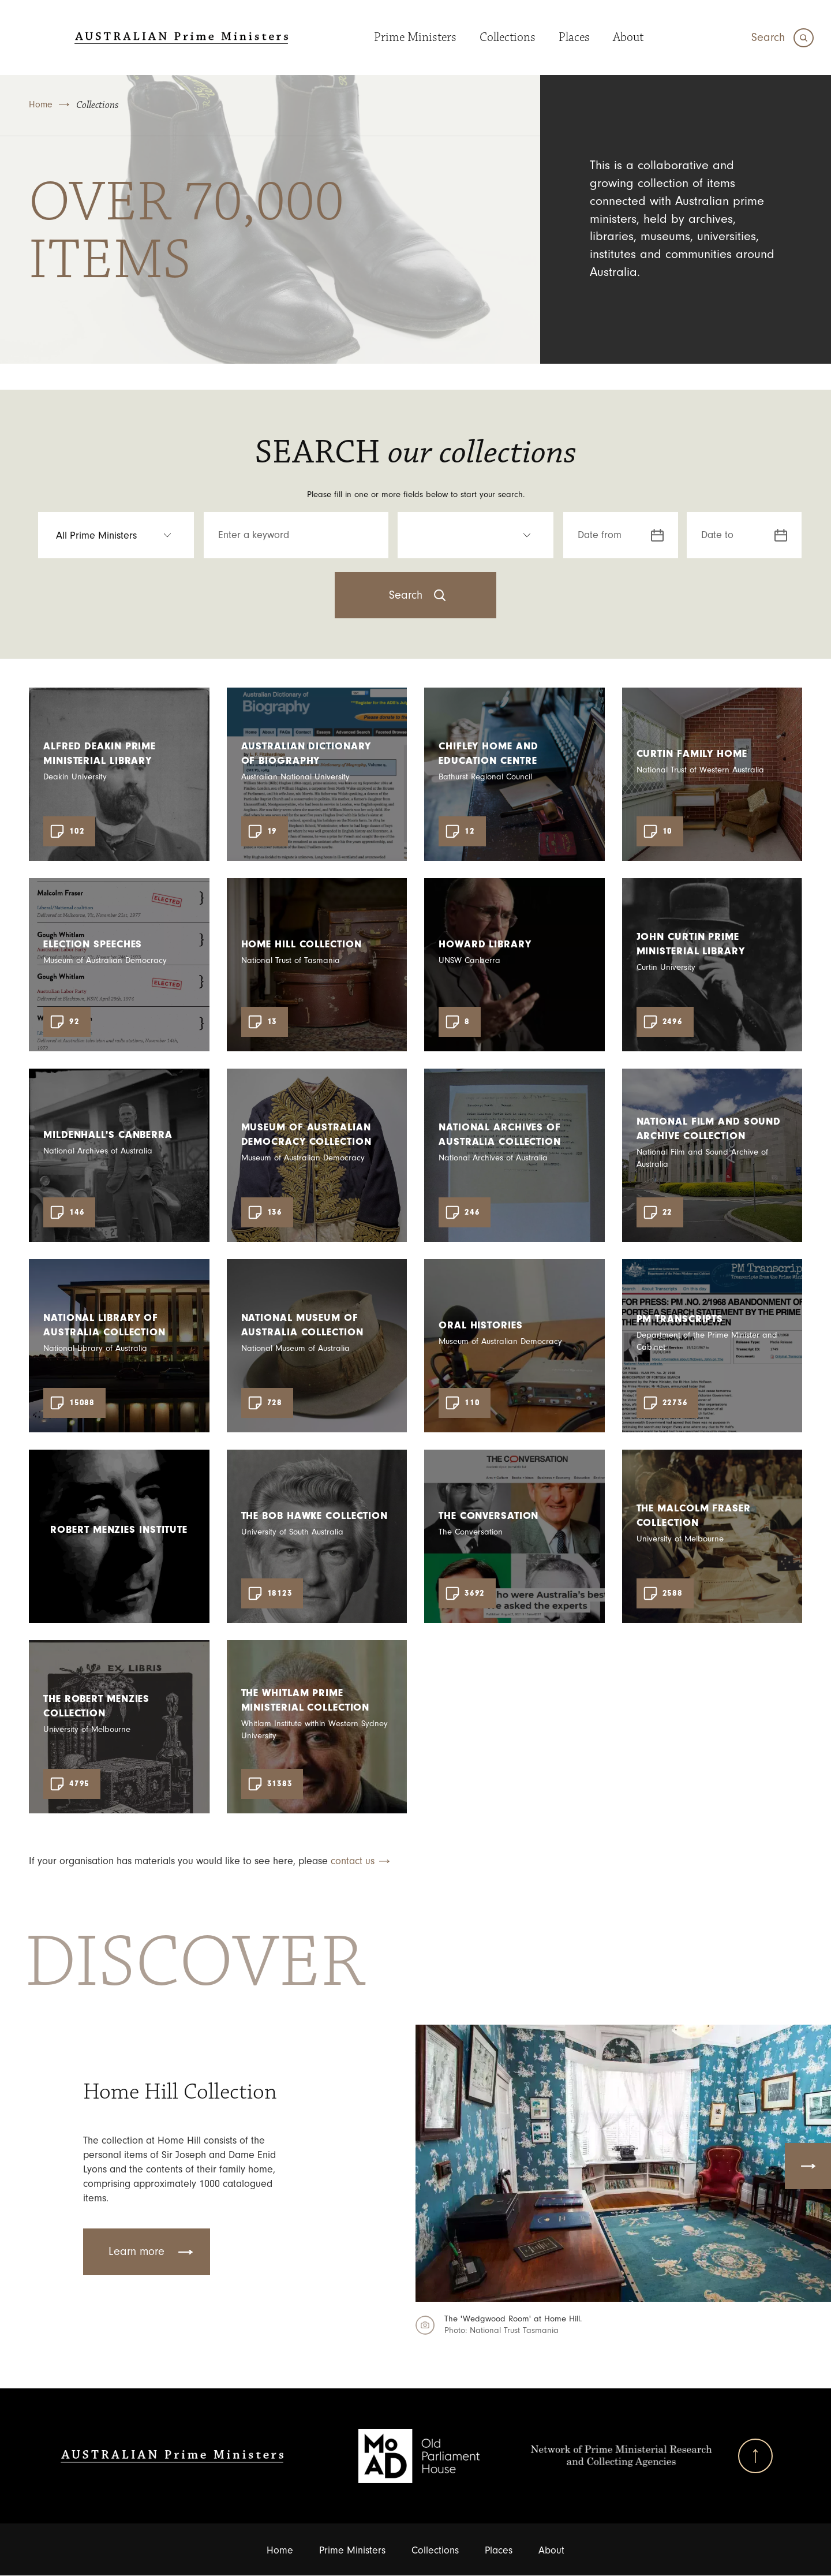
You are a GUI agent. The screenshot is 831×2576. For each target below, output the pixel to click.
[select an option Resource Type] (475, 535)
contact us (353, 1861)
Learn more (136, 2251)
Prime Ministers (407, 37)
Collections (500, 37)
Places (566, 37)
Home (41, 104)
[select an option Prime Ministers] (116, 535)
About (620, 37)
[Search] (782, 37)
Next (808, 2166)
